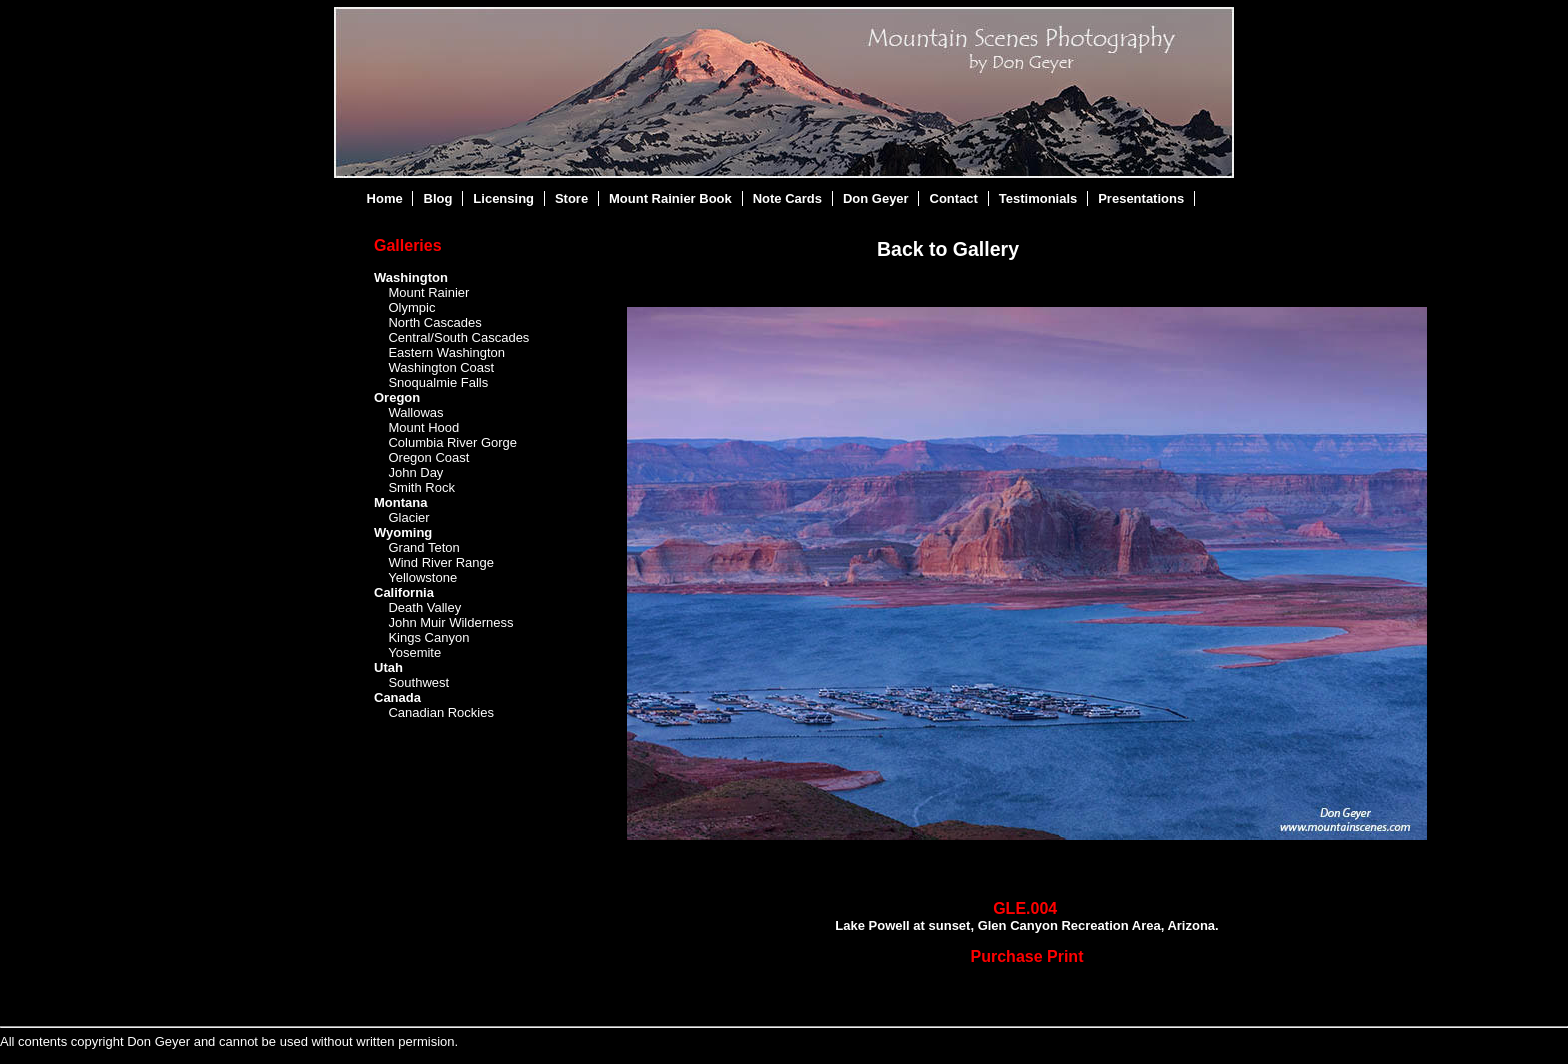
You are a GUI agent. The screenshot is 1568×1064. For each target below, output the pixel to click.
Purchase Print (1027, 956)
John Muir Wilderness (450, 622)
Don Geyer (876, 198)
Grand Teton (423, 547)
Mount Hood (423, 427)
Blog (438, 198)
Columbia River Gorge (452, 442)
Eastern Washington (446, 352)
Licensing (503, 198)
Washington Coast (441, 367)
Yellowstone (422, 577)
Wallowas (415, 412)
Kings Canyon (428, 637)
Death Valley (424, 607)
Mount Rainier (428, 292)
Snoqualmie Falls (438, 382)
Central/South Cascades (458, 337)
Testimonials (1038, 198)
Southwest (418, 682)
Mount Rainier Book (670, 198)
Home (385, 198)
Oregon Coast (428, 457)
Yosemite (414, 652)
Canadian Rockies (441, 712)
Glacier (408, 517)
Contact (954, 198)
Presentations (1141, 198)
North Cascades (434, 322)
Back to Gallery (948, 249)
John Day (415, 472)
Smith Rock (421, 487)
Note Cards (787, 198)
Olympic (411, 307)
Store (571, 198)
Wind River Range (441, 562)
